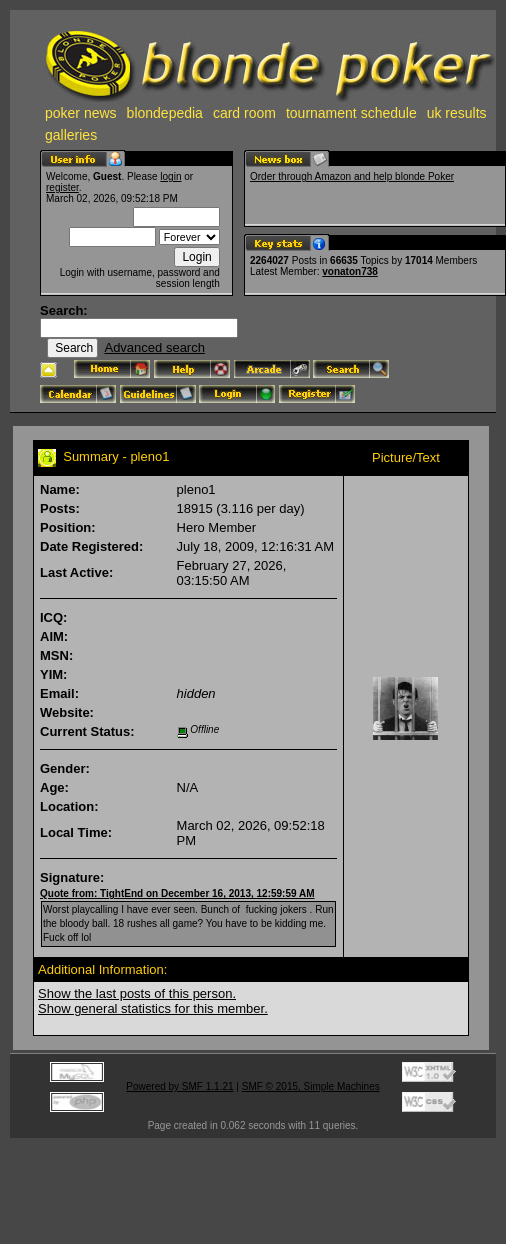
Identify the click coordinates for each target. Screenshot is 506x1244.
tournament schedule (351, 113)
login (170, 176)
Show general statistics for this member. (153, 1008)
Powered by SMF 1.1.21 (179, 1086)
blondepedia (165, 113)
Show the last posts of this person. (137, 993)
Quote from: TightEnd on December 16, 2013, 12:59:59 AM (177, 893)
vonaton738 (350, 271)
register (62, 187)
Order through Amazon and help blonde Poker (352, 176)
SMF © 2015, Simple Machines (311, 1086)
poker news (81, 113)
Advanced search (154, 347)
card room (244, 113)
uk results (457, 113)
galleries (71, 135)
